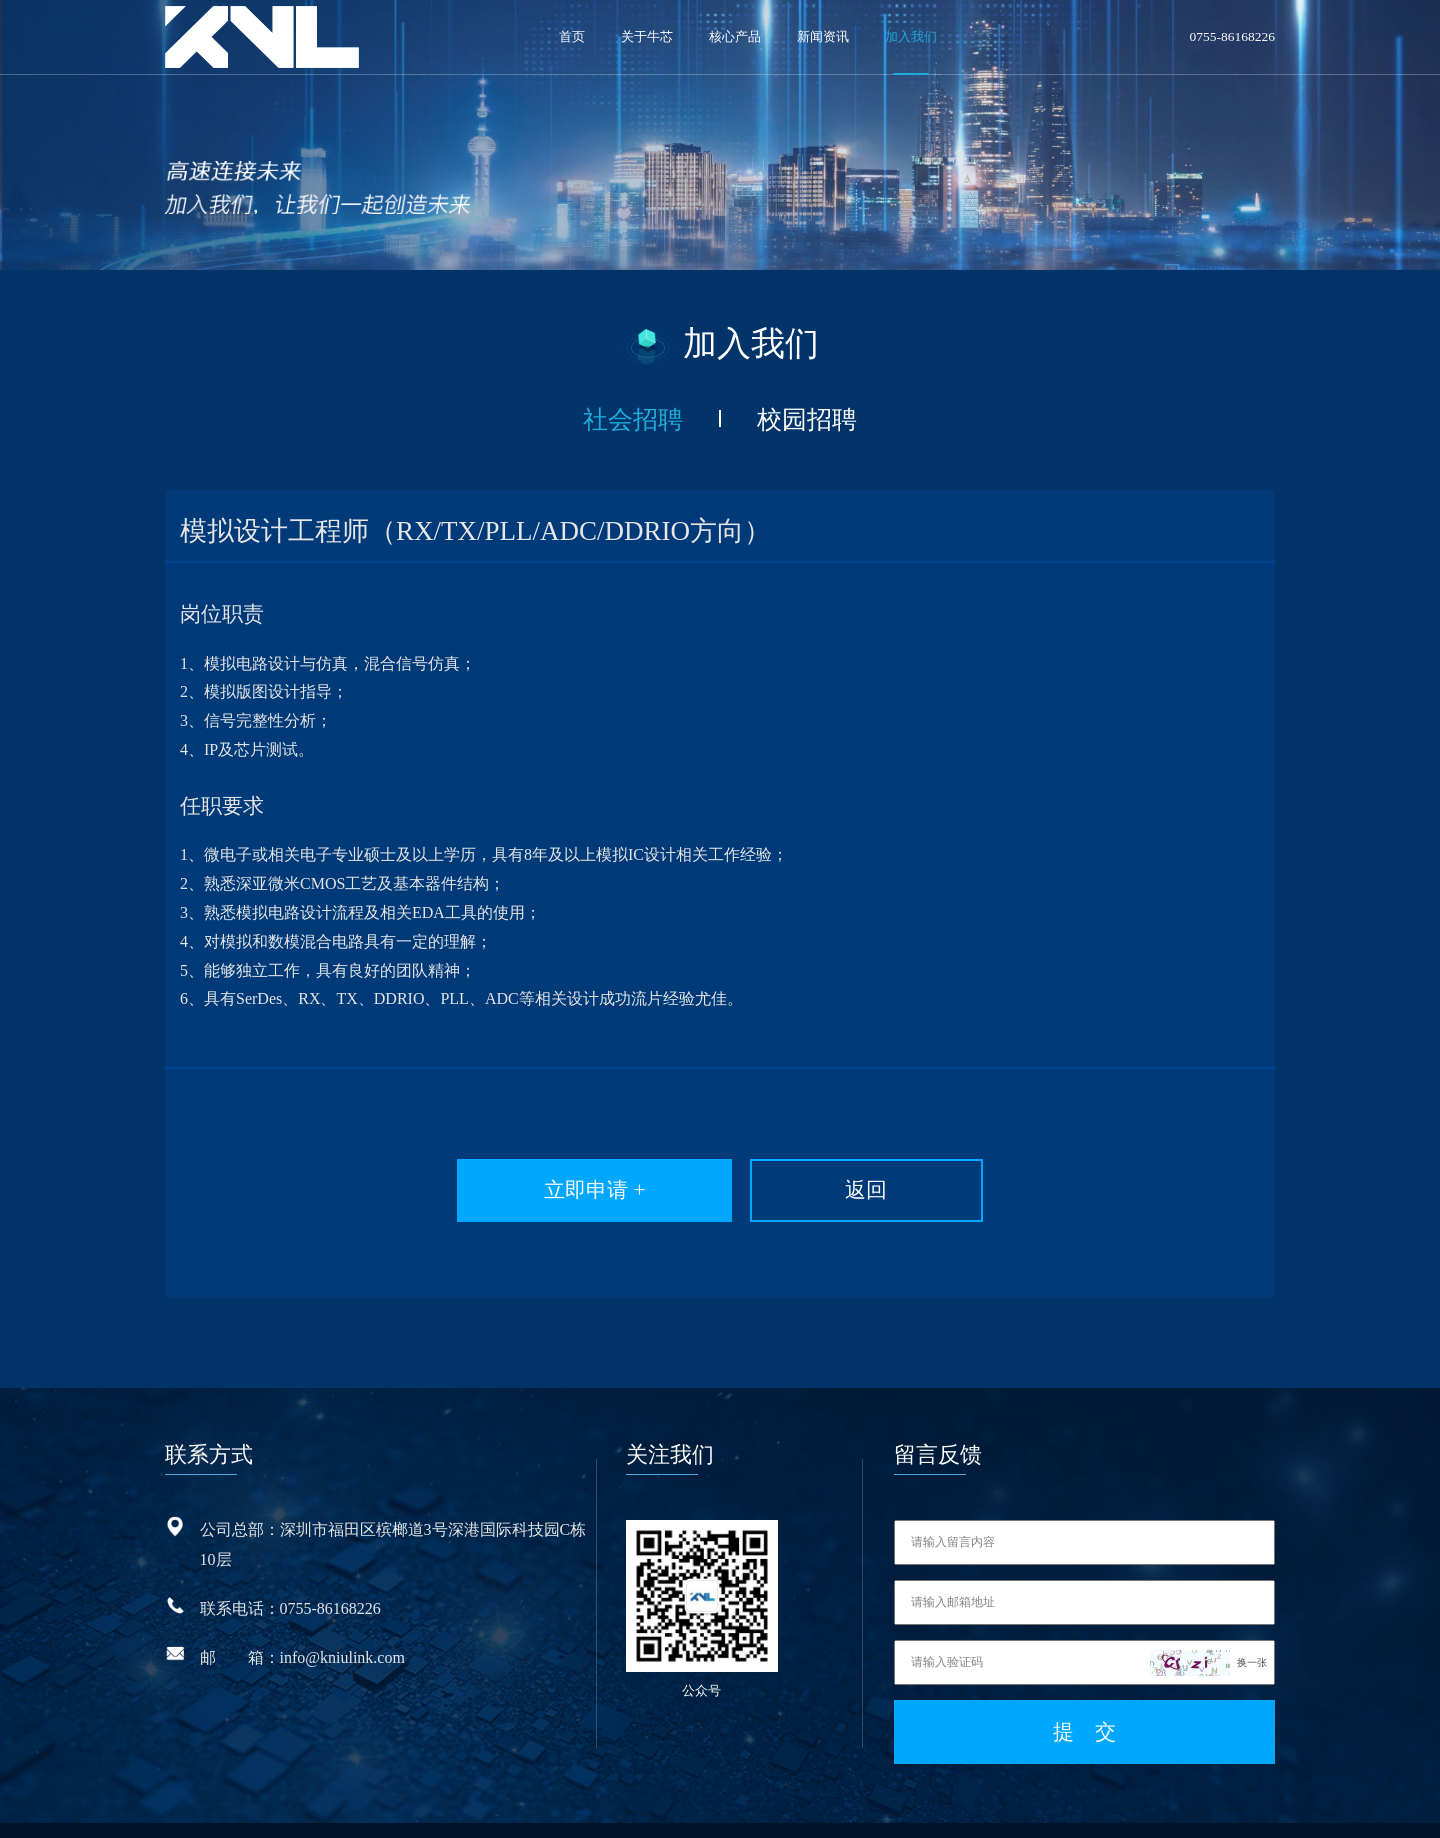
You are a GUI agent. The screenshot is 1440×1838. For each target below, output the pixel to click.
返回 (851, 1170)
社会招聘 (651, 413)
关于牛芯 (647, 36)
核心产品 (735, 36)
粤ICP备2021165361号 (854, 1807)
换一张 (1252, 1633)
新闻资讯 (823, 36)
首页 (572, 36)
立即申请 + (633, 1170)
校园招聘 (789, 413)
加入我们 (911, 36)
